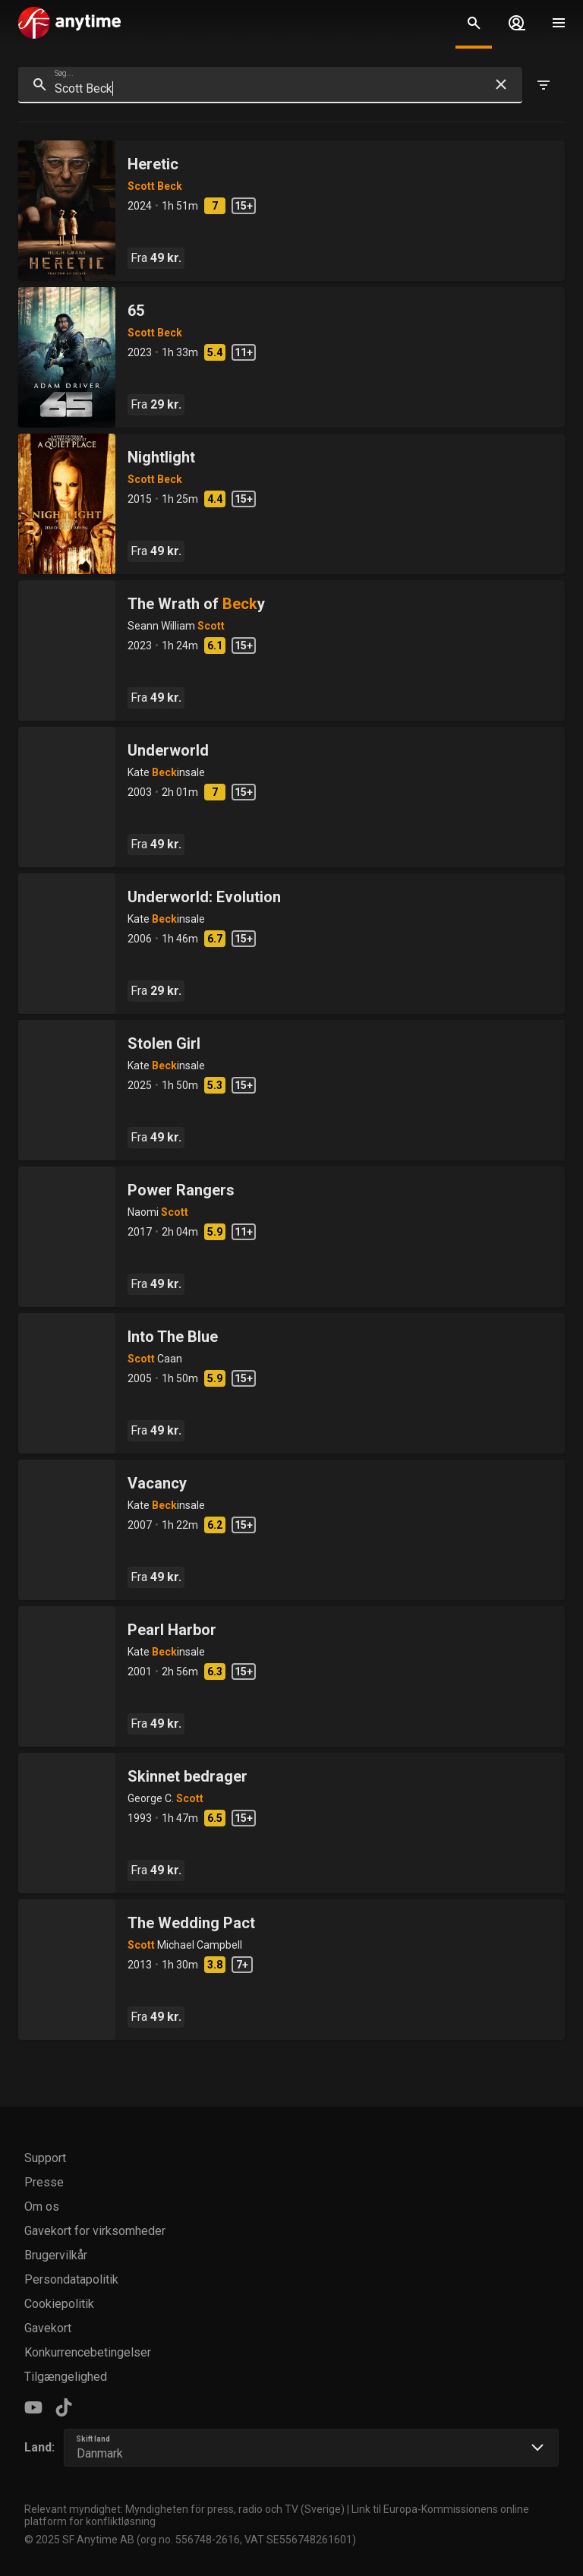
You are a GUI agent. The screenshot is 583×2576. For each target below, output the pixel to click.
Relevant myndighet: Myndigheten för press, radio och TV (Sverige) (184, 2509)
